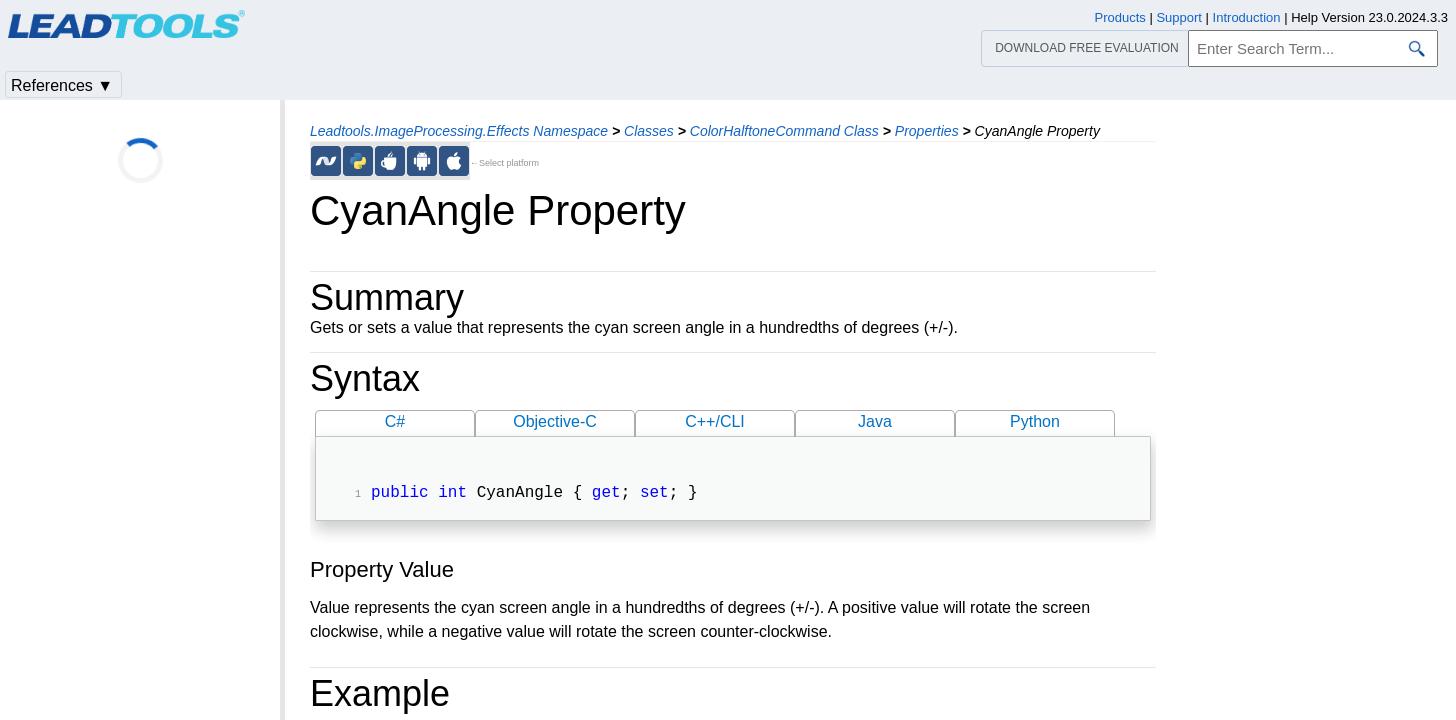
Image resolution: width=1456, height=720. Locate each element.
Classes (649, 131)
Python (1035, 421)
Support (1179, 17)
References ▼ (62, 85)
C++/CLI (715, 421)
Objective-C (555, 421)
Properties (927, 131)
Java (875, 421)
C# (395, 421)
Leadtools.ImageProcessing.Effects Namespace (459, 131)
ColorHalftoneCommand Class (784, 131)
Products (1120, 17)
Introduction (1247, 17)
